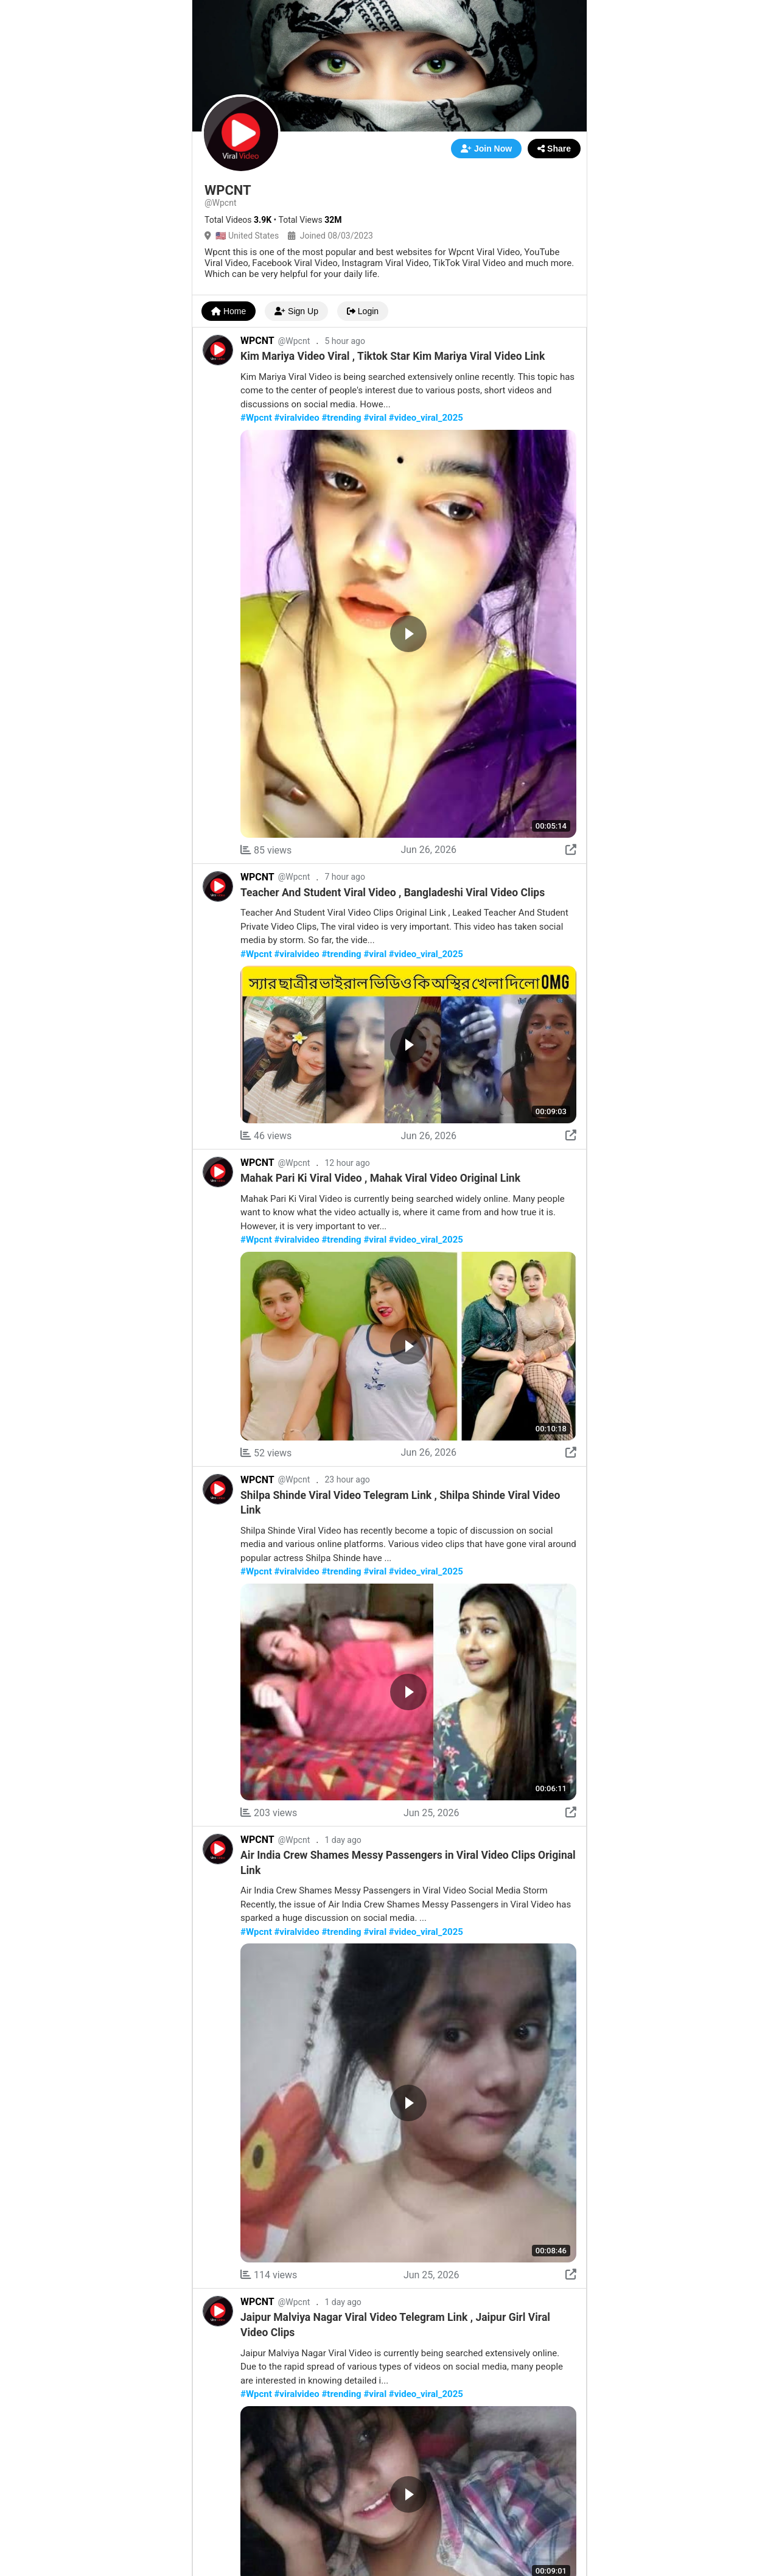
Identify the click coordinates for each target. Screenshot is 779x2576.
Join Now (486, 148)
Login (363, 311)
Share (554, 148)
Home (228, 311)
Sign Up (296, 311)
